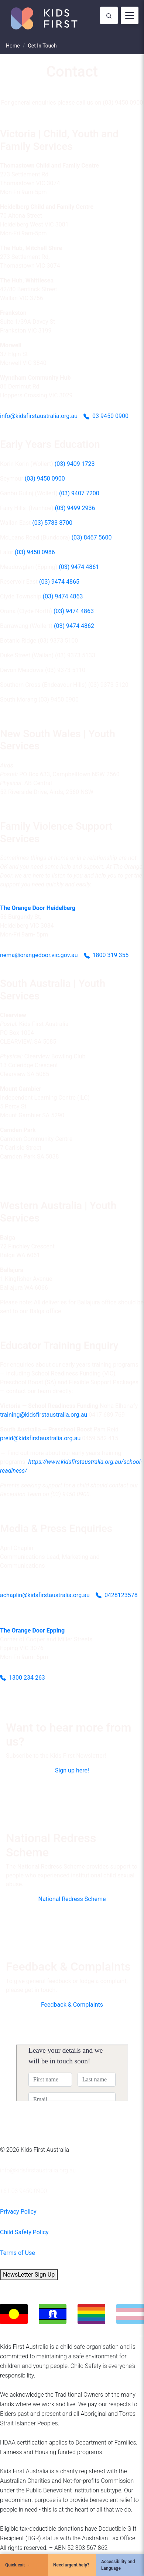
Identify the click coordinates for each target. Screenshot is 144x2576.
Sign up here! (72, 1770)
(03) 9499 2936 (75, 508)
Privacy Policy (18, 2211)
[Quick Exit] (24, 2565)
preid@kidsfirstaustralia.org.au (40, 1438)
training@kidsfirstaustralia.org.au (43, 1414)
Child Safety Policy (24, 2232)
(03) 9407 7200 (79, 493)
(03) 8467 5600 (92, 537)
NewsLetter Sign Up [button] (29, 2274)
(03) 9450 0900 (45, 478)
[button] (72, 1770)
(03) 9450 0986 (35, 552)
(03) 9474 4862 (74, 625)
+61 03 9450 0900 (23, 2190)
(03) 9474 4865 (59, 581)
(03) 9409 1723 (75, 463)
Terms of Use (17, 2252)
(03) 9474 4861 (79, 566)
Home (13, 46)
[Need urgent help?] (72, 2565)
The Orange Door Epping (32, 1630)
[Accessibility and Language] (120, 2565)
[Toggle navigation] (129, 15)
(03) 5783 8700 (52, 522)
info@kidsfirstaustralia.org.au (38, 2170)
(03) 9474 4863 (63, 596)
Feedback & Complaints (72, 2004)
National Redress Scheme (72, 1898)
